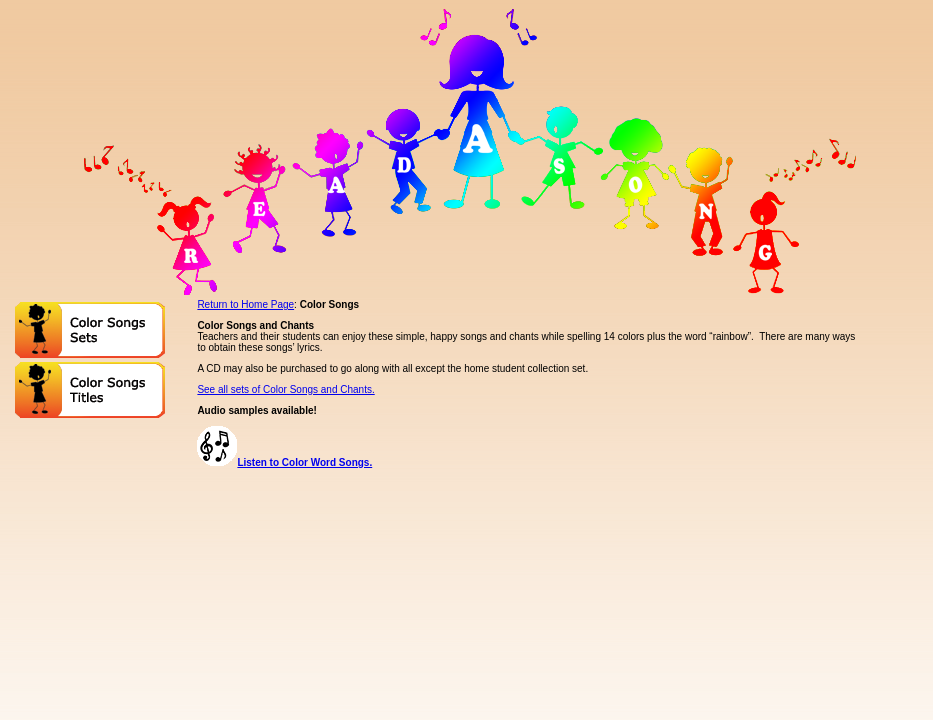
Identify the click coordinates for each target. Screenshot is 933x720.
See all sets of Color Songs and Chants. (285, 389)
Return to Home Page (245, 304)
